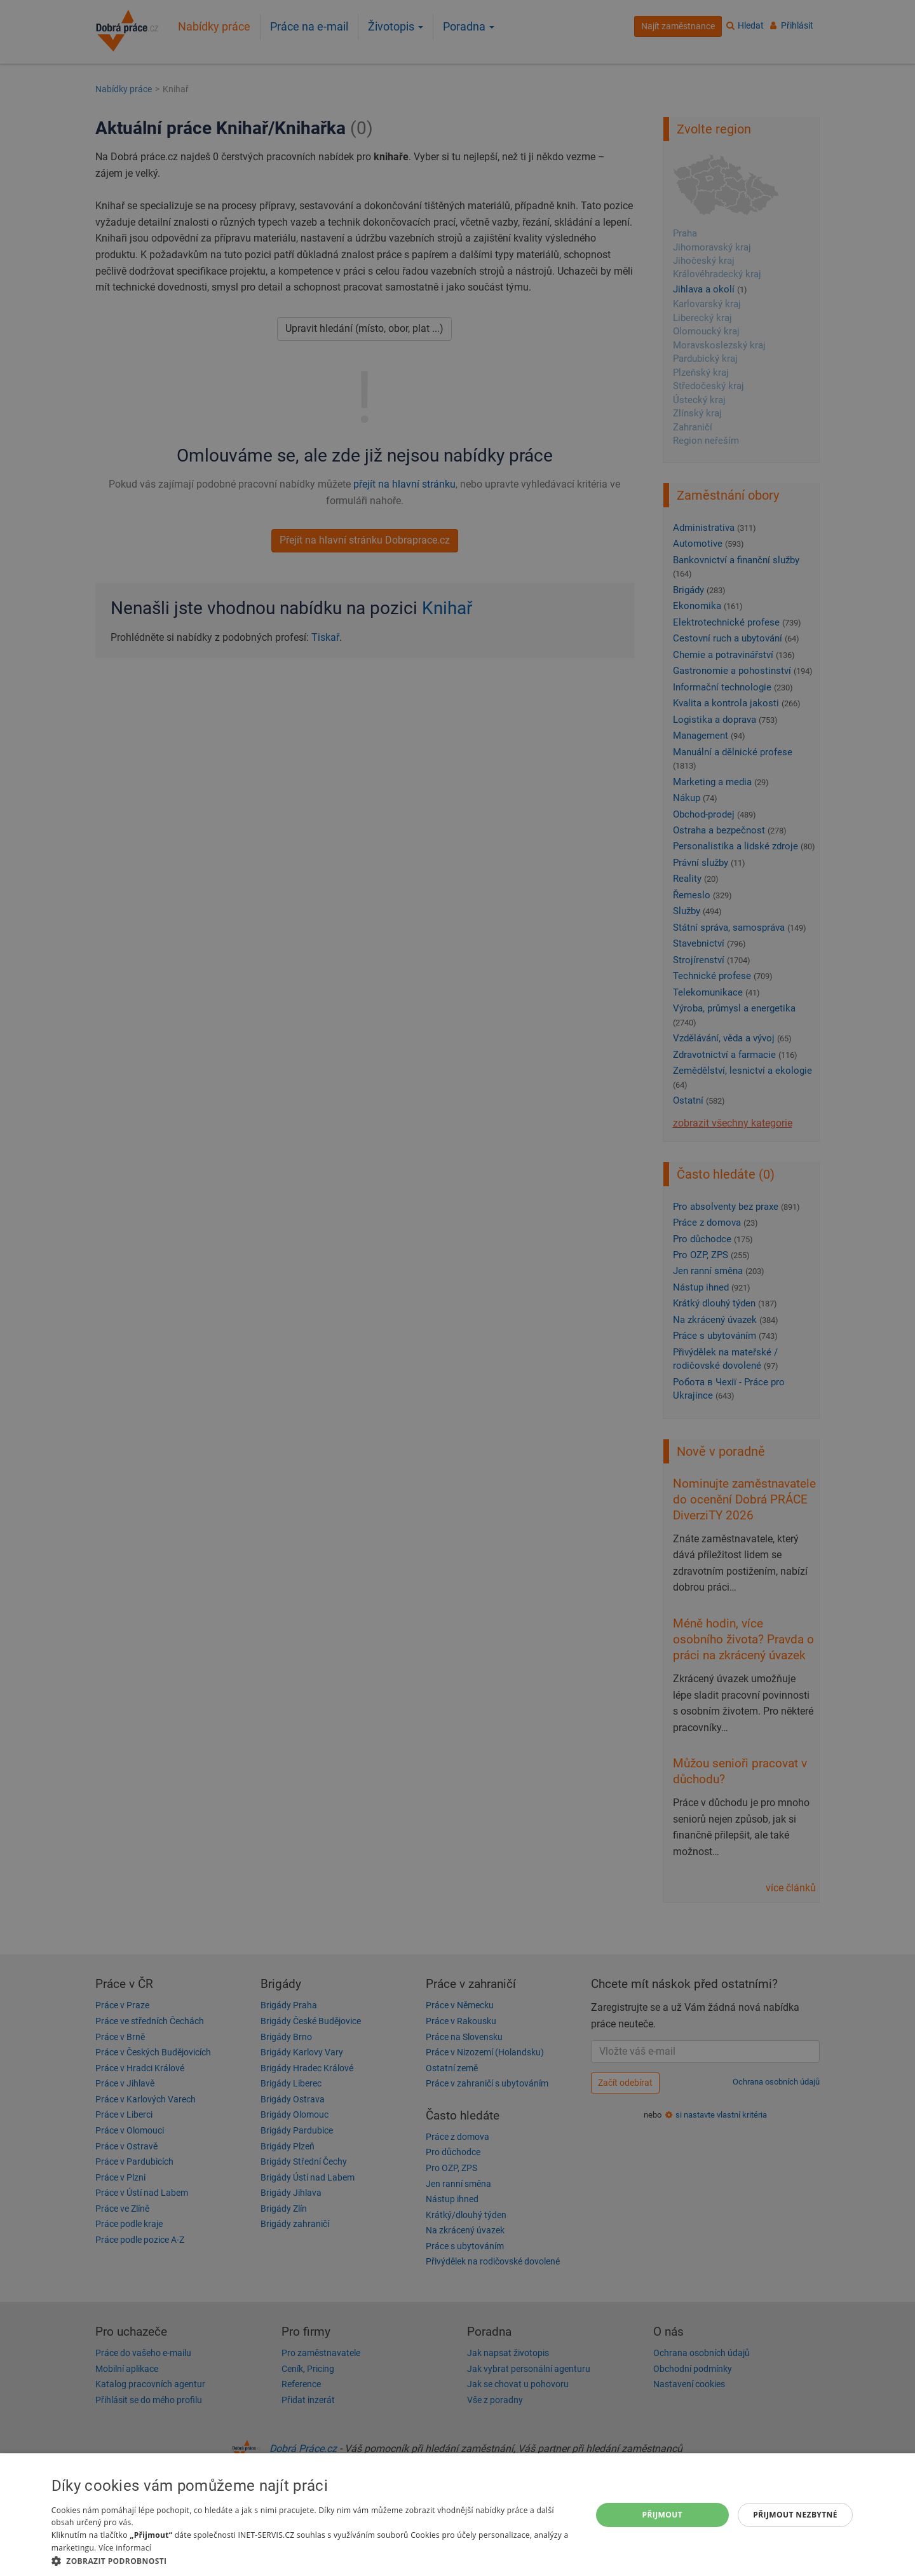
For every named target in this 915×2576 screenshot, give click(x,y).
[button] (313, 2560)
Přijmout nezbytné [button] (795, 2514)
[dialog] (457, 2514)
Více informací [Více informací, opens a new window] (124, 2547)
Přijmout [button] (662, 2514)
